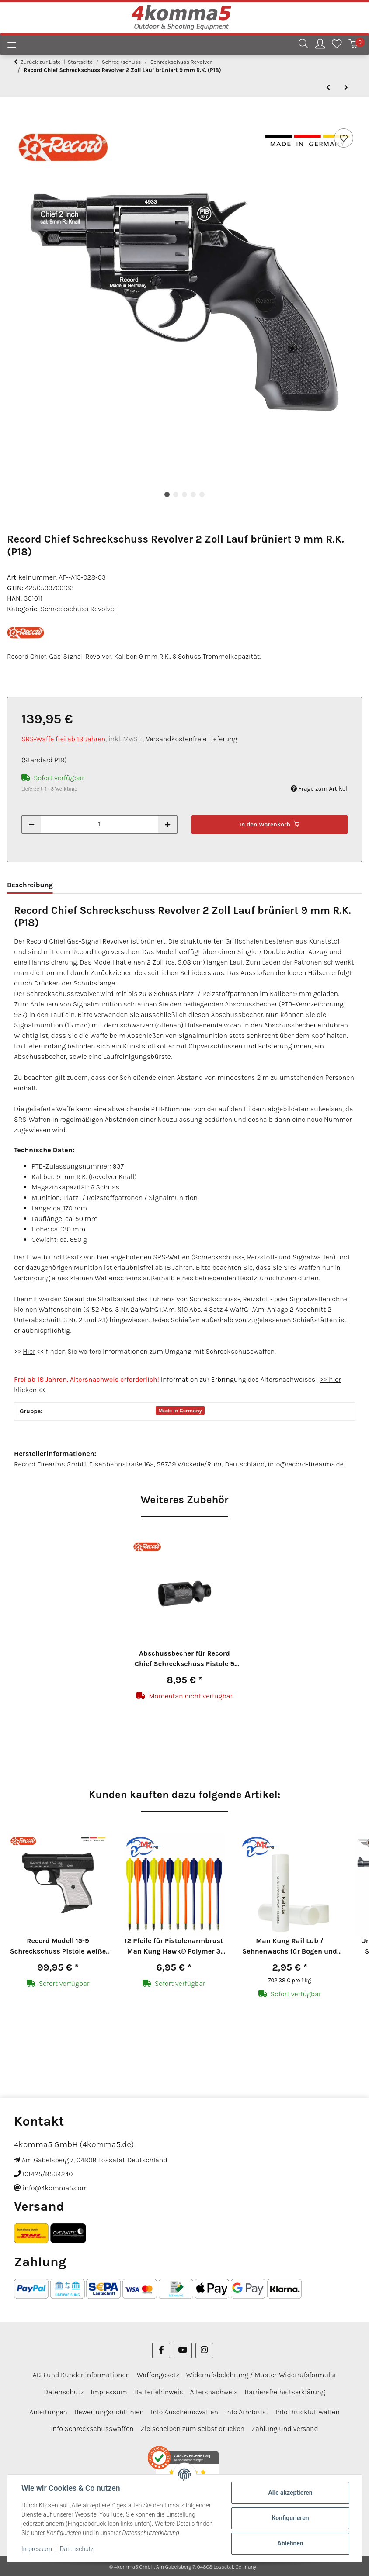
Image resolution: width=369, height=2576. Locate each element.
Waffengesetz (158, 2375)
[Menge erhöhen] (167, 824)
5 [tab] (202, 494)
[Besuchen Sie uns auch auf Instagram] (204, 2350)
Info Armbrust (246, 2412)
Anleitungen (48, 2412)
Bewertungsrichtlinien (109, 2412)
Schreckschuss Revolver (79, 609)
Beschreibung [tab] (30, 885)
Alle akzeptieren (290, 2492)
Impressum (36, 2548)
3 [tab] (184, 494)
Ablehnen (290, 2543)
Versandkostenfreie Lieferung (191, 739)
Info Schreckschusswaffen (92, 2428)
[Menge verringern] (31, 824)
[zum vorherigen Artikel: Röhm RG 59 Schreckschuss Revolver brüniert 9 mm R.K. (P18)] (328, 87)
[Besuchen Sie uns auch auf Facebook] (161, 2350)
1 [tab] (167, 494)
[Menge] (99, 824)
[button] (303, 45)
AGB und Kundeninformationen (81, 2375)
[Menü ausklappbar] (8, 46)
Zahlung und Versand (284, 2428)
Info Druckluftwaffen (307, 2412)
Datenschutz (77, 2548)
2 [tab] (175, 494)
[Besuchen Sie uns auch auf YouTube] (182, 2350)
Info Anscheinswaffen (184, 2412)
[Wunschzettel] (336, 45)
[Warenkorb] (353, 45)
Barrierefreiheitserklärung (285, 2392)
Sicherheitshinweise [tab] (101, 885)
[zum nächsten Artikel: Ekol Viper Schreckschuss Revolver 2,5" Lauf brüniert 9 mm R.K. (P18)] (346, 87)
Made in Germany (180, 1410)
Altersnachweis (214, 2392)
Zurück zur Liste (40, 62)
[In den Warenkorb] (14, 116)
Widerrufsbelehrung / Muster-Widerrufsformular (261, 2375)
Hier (29, 1351)
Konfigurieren (290, 2517)
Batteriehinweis (158, 2392)
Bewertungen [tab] (170, 885)
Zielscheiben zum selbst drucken (192, 2428)
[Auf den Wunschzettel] (343, 138)
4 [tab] (193, 494)
